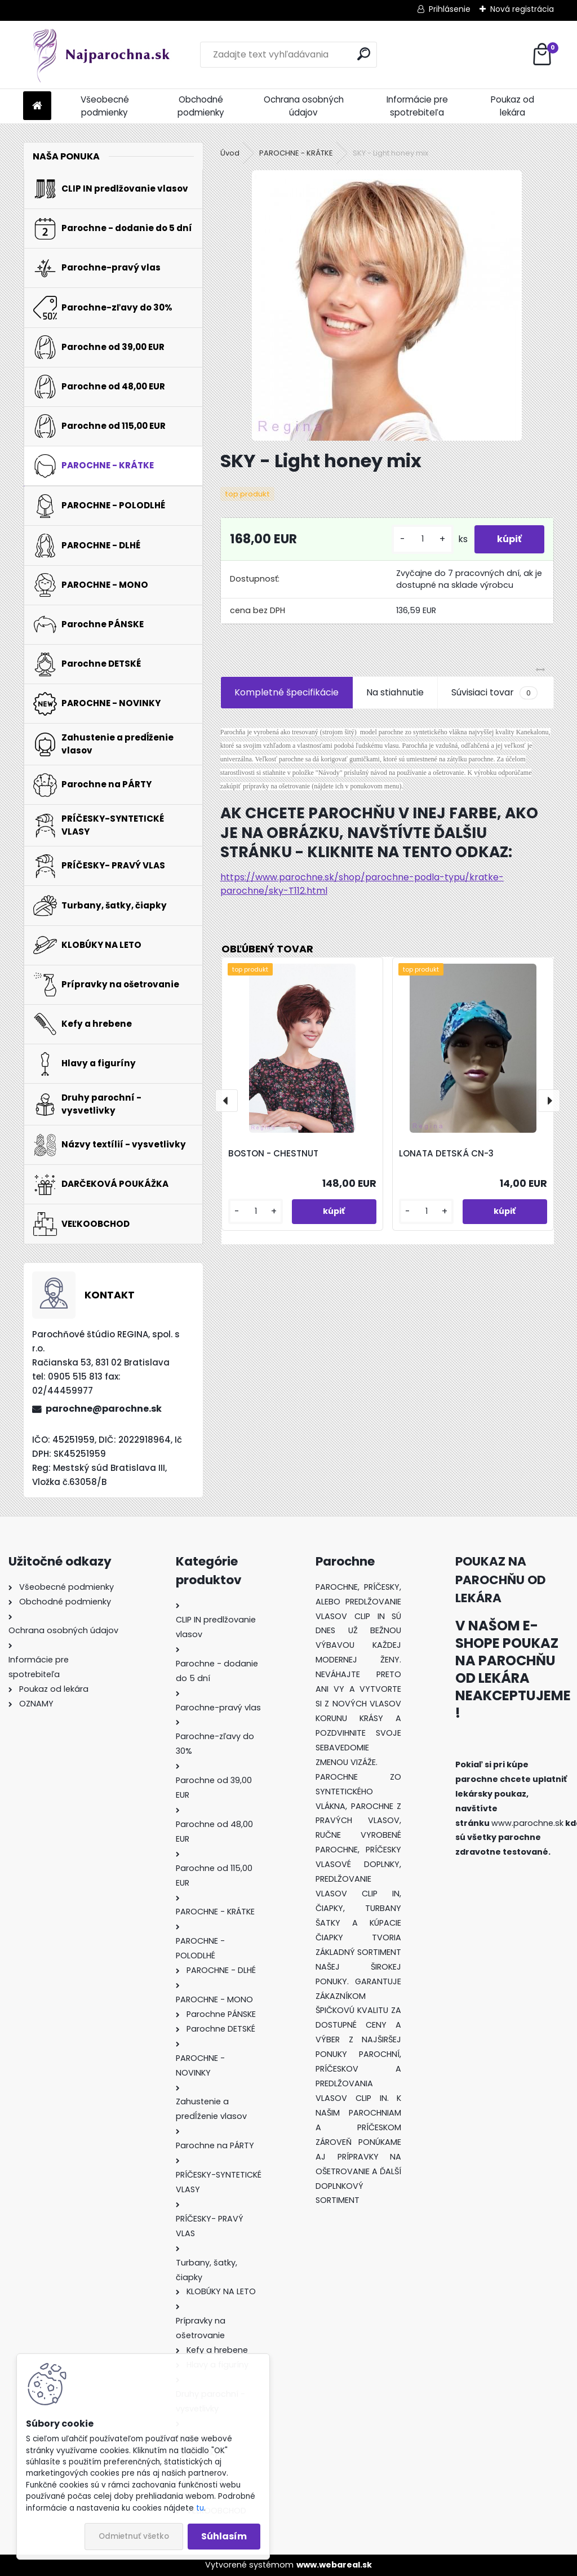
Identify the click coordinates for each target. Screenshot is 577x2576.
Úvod (229, 153)
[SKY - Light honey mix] (387, 305)
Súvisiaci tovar (494, 692)
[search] (363, 53)
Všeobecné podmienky (105, 106)
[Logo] (100, 54)
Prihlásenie (450, 9)
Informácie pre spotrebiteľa (417, 106)
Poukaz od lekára (512, 106)
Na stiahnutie (395, 692)
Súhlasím (224, 2536)
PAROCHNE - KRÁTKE (296, 153)
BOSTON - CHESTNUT (273, 1153)
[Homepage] (37, 106)
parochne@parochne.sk (104, 1408)
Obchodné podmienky (200, 106)
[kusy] (422, 539)
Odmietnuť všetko (134, 2536)
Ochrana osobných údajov (304, 106)
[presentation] (226, 1100)
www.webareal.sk (334, 2564)
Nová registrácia (522, 9)
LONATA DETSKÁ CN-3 (446, 1153)
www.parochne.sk (527, 1823)
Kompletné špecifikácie (286, 692)
